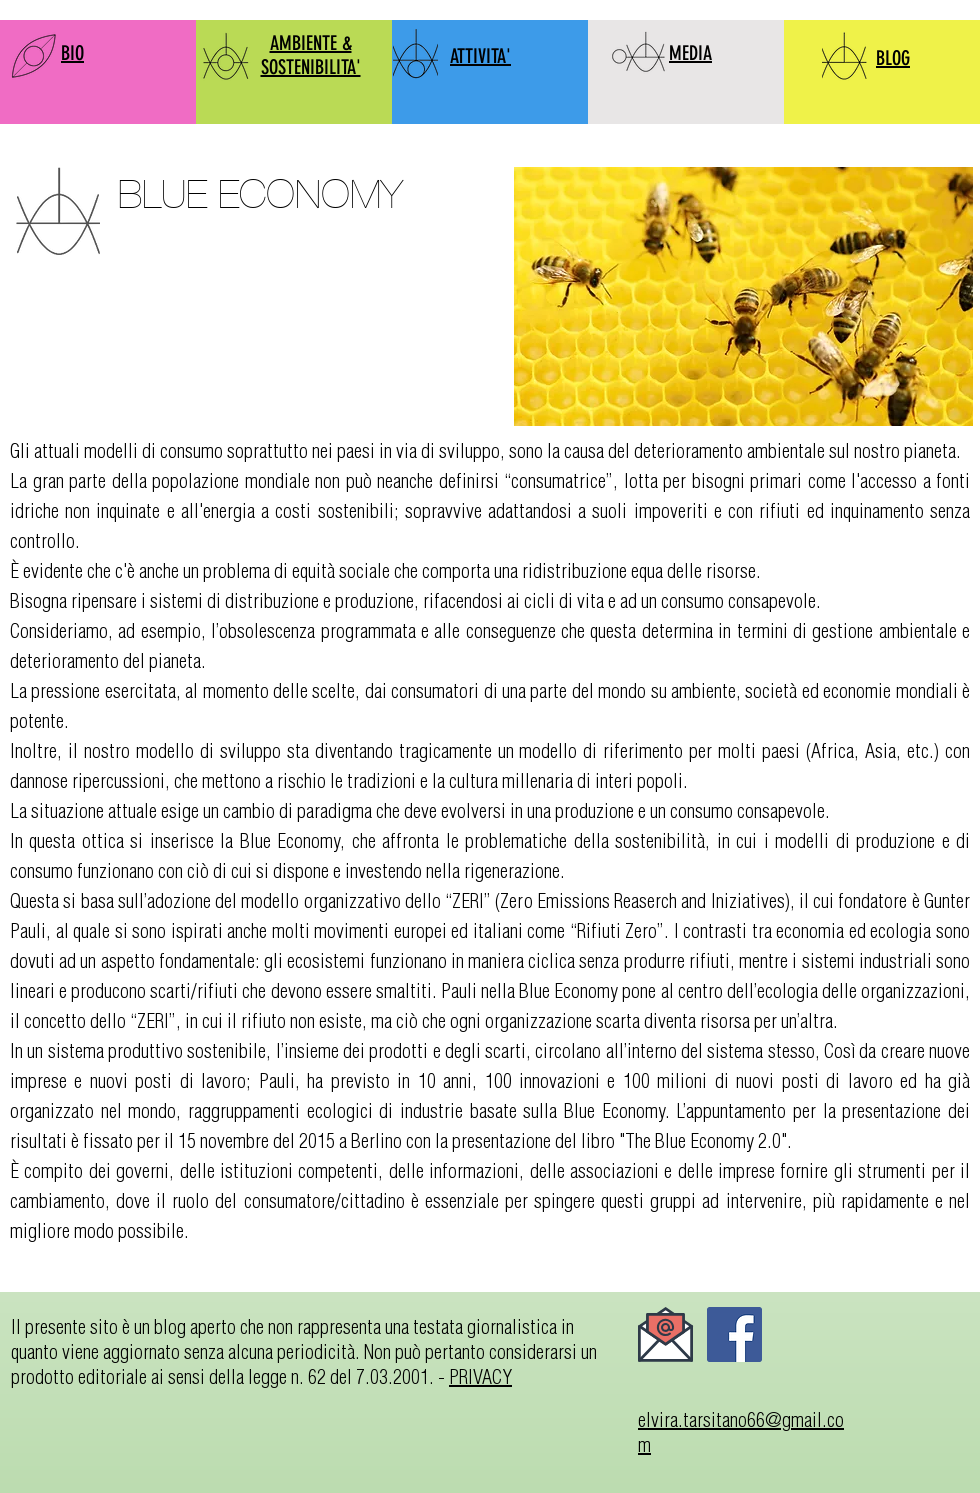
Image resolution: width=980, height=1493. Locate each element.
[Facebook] (734, 1334)
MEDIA (690, 53)
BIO (72, 53)
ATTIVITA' (480, 56)
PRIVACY (480, 1376)
